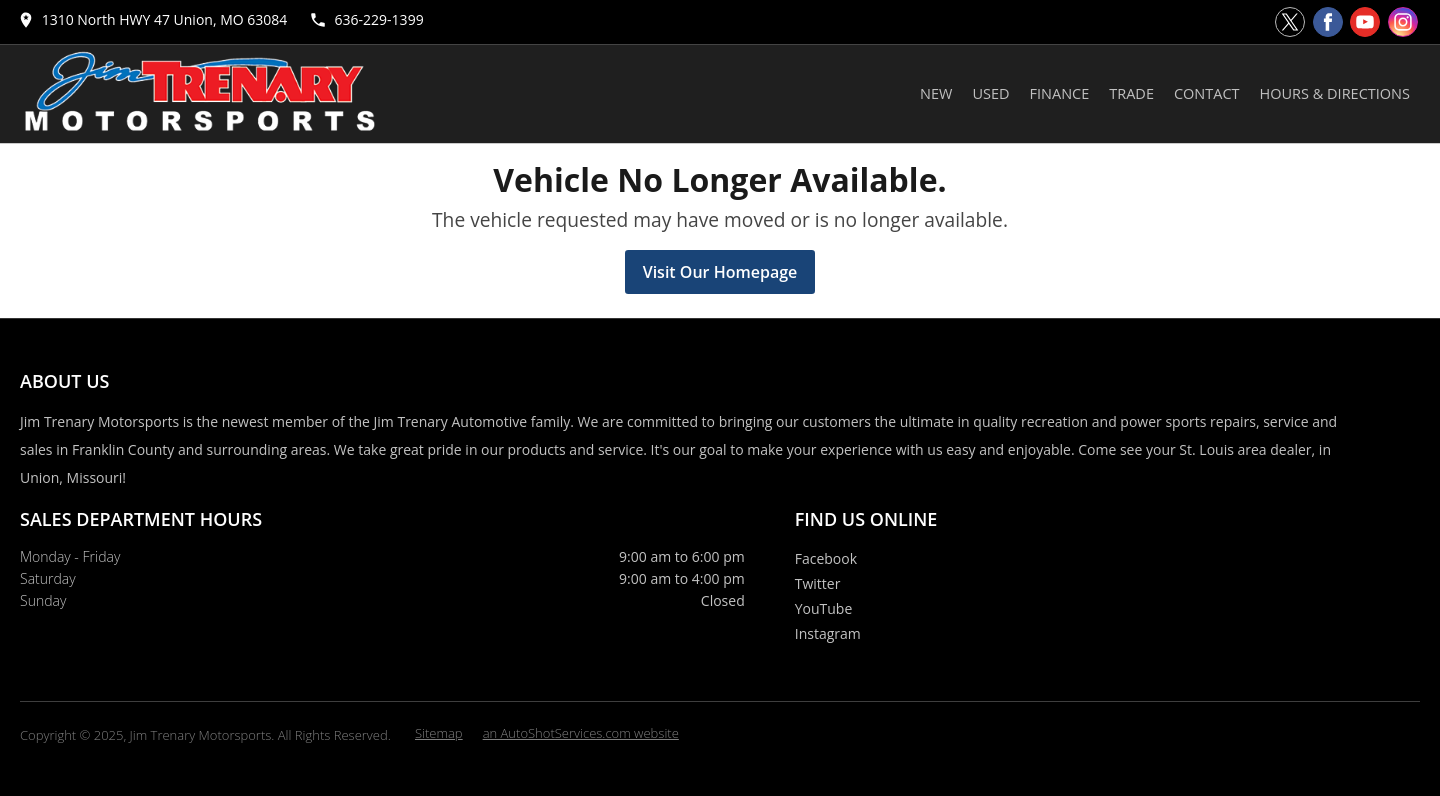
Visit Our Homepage (720, 272)
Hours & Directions (1335, 93)
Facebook (826, 558)
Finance (1060, 93)
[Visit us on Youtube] (1365, 22)
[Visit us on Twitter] (1290, 22)
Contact (1207, 93)
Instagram (828, 633)
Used (990, 93)
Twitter (818, 583)
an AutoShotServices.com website (581, 733)
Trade (1131, 93)
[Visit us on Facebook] (1328, 22)
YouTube (824, 608)
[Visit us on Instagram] (1403, 22)
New (936, 93)
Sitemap (439, 733)
